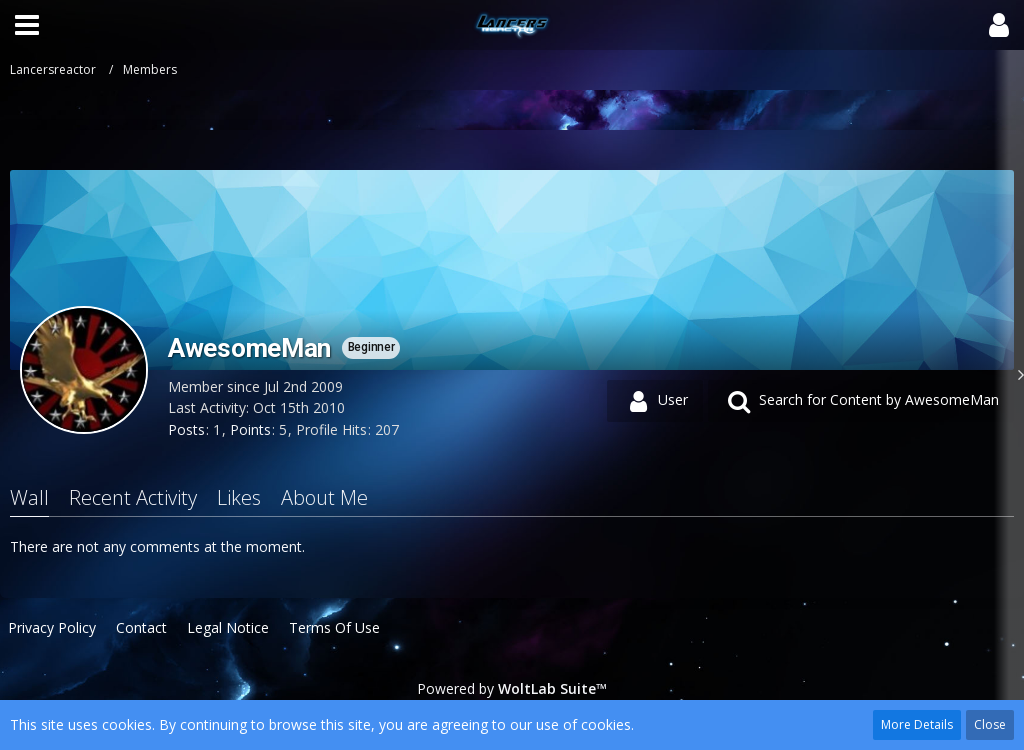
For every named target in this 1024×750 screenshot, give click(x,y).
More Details (917, 724)
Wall (29, 497)
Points (250, 429)
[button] (27, 25)
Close (990, 724)
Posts (186, 429)
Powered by (512, 688)
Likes (239, 497)
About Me (324, 497)
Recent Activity (133, 497)
